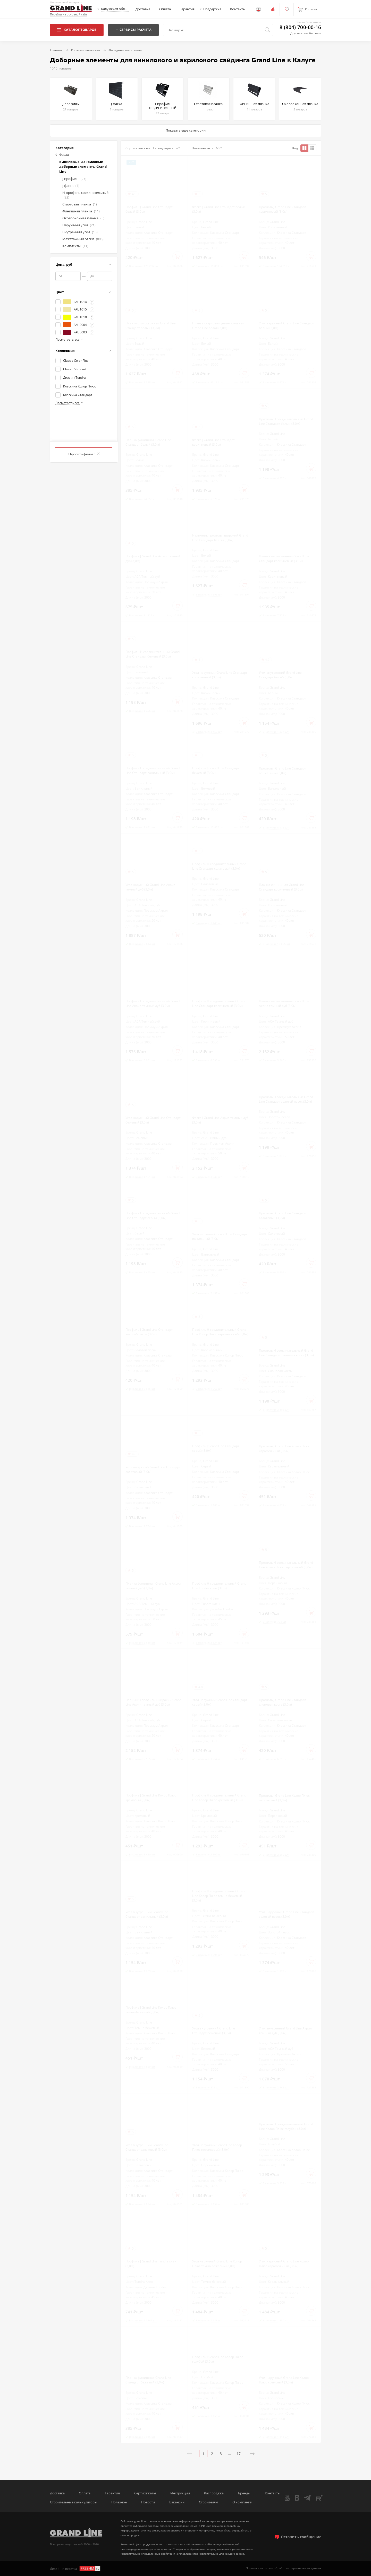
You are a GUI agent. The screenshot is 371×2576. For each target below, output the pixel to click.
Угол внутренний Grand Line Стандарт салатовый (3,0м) (146, 2147)
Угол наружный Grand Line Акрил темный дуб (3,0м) (150, 887)
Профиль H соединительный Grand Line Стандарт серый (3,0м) (152, 1215)
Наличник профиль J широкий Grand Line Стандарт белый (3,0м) (220, 537)
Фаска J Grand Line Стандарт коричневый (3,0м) (213, 442)
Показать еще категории (186, 130)
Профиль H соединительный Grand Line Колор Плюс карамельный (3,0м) (220, 1331)
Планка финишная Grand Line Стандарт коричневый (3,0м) (282, 887)
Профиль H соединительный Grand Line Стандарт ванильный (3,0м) (152, 770)
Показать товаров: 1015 (84, 441)
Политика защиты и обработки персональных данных (283, 2568)
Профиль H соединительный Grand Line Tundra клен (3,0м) (219, 1585)
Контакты (238, 9)
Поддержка (212, 9)
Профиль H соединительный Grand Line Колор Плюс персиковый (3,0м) (286, 1564)
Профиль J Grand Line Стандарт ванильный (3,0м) (282, 770)
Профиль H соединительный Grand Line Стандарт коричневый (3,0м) (219, 1003)
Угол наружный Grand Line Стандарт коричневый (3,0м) (219, 674)
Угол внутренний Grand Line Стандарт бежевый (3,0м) (213, 2030)
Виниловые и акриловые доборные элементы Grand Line (83, 167)
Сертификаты (145, 2493)
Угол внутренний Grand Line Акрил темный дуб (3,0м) (285, 2030)
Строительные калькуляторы (73, 2502)
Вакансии (176, 2502)
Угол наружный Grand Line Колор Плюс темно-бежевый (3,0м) (217, 2263)
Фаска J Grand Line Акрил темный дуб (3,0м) (220, 1120)
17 (239, 2453)
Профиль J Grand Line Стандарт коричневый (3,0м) (282, 209)
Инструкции (180, 2493)
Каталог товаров (76, 30)
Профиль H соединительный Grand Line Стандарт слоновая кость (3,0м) (286, 1352)
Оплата (165, 9)
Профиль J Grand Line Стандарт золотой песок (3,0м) (149, 1331)
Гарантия (187, 9)
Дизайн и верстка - (75, 2568)
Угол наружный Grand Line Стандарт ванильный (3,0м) (219, 1236)
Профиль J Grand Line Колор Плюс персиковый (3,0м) (284, 1797)
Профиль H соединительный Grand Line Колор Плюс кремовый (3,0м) (219, 1797)
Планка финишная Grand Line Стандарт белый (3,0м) (148, 442)
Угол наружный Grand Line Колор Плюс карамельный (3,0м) (284, 2263)
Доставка (143, 9)
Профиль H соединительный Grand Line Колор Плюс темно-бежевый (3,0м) (219, 1895)
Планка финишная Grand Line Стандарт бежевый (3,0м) (148, 2379)
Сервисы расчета (133, 30)
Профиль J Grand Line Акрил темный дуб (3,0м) (152, 558)
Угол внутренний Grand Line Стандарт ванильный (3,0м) (146, 1914)
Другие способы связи (305, 33)
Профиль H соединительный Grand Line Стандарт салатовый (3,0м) (219, 866)
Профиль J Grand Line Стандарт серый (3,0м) (215, 1448)
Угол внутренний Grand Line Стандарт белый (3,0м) (280, 674)
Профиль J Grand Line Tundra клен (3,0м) (150, 2263)
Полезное (119, 2502)
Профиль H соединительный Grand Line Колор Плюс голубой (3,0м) (286, 2126)
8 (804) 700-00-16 (300, 27)
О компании (242, 2502)
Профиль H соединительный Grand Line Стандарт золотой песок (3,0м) (286, 1099)
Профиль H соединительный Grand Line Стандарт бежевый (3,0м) (152, 654)
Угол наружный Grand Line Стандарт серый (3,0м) (219, 1702)
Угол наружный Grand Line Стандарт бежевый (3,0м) (153, 1120)
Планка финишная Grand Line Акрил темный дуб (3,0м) (153, 1585)
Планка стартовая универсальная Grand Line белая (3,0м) (218, 325)
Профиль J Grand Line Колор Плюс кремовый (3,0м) (150, 1797)
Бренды (244, 2493)
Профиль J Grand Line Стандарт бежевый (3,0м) (215, 770)
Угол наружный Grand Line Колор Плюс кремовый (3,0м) (284, 2379)
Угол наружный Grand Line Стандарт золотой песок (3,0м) (286, 1914)
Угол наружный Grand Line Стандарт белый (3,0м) (286, 325)
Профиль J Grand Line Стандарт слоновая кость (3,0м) (282, 1702)
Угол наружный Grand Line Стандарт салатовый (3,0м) (153, 1469)
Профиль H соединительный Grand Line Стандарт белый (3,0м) (286, 421)
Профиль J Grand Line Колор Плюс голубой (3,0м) (217, 2359)
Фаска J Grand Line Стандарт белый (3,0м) (218, 209)
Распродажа (214, 2493)
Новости (148, 2502)
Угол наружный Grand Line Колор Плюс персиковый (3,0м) (217, 2147)
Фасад (62, 154)
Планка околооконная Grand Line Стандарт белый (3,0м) (150, 325)
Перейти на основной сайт (68, 14)
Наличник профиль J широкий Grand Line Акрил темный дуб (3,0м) (153, 1702)
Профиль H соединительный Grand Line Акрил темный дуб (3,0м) (152, 1003)
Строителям (208, 2502)
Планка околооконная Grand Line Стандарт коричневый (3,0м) (284, 558)
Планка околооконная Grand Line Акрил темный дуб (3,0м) (284, 1003)
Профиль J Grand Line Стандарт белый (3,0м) (149, 209)
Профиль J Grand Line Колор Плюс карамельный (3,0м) (284, 1448)
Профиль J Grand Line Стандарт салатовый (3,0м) (282, 1215)
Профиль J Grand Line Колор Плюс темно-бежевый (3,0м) (150, 2009)
